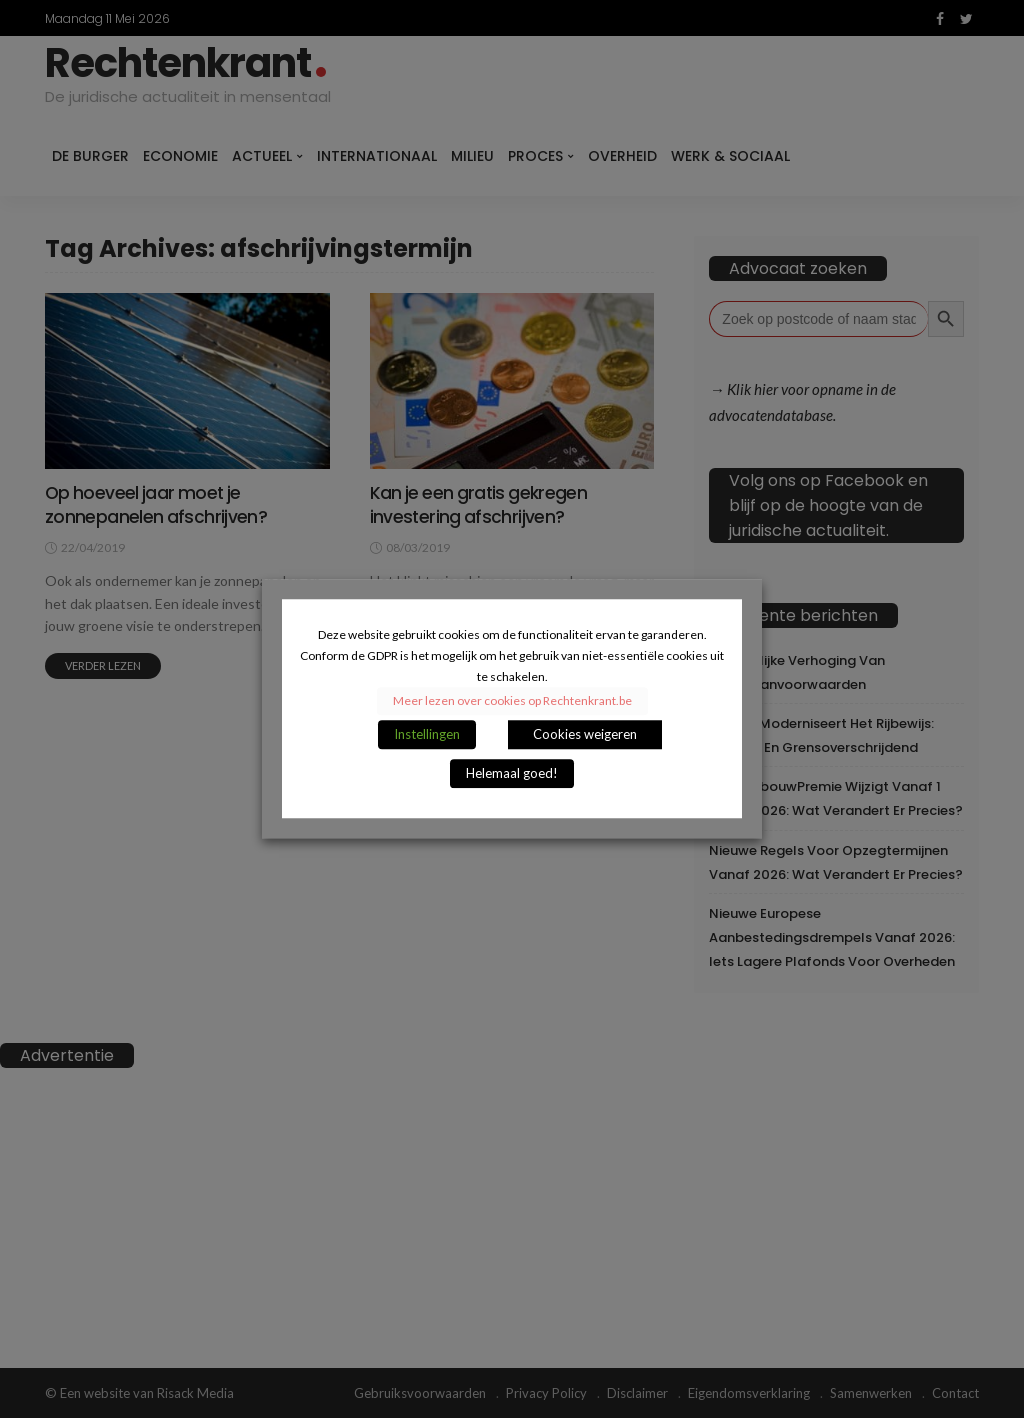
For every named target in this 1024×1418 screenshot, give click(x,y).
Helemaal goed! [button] (512, 774)
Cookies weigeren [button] (585, 735)
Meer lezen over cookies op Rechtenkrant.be (512, 701)
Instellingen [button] (427, 735)
